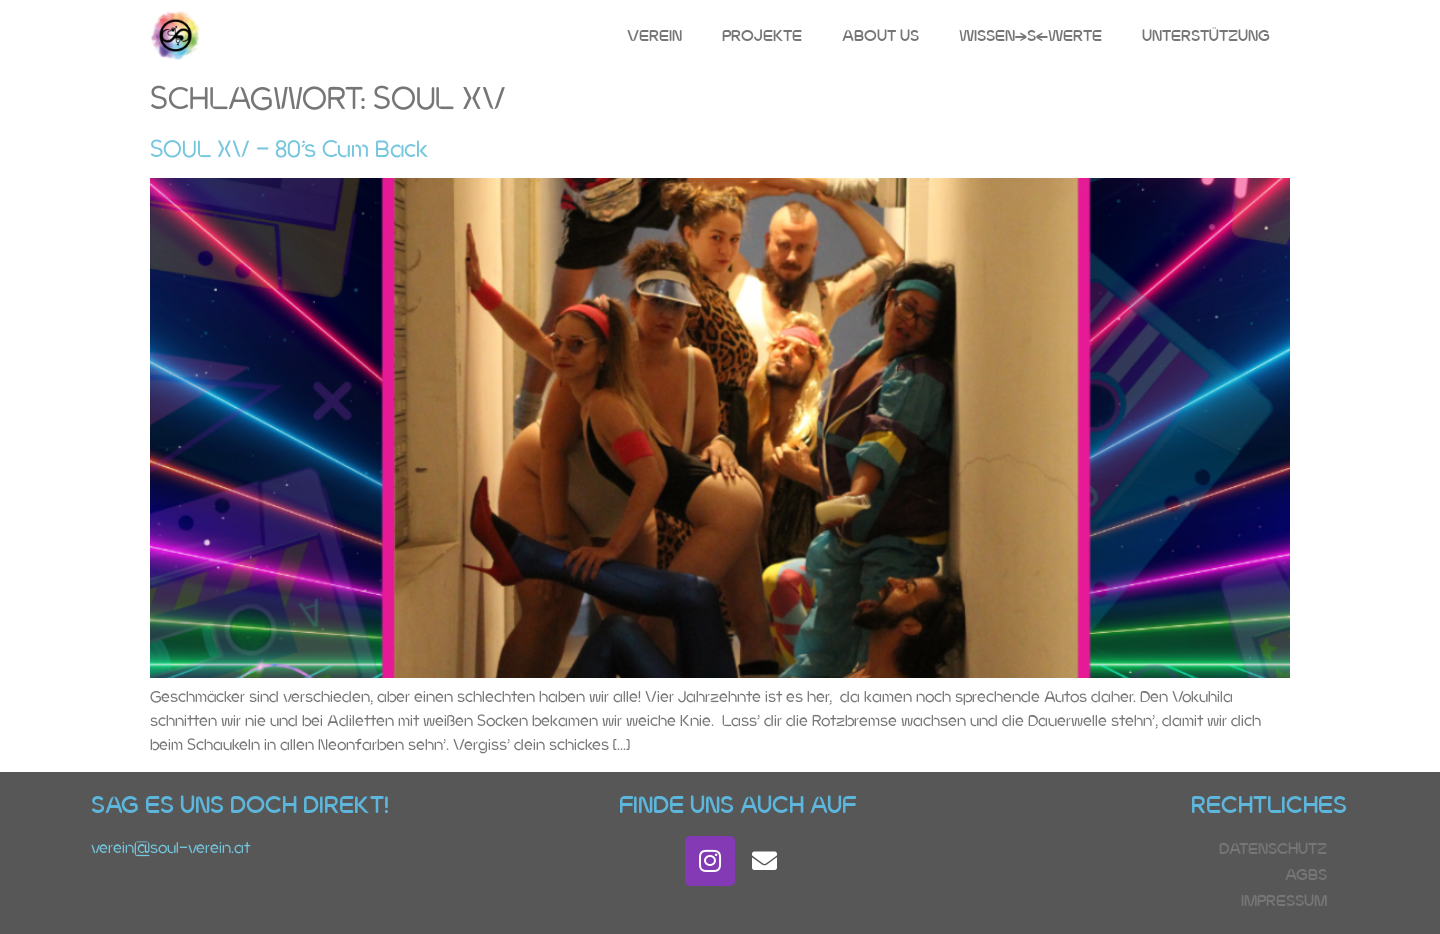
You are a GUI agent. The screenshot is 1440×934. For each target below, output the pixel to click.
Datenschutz (1273, 848)
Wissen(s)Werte (1030, 35)
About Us (880, 35)
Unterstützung (1206, 35)
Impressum (1284, 900)
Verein (654, 35)
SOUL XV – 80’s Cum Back (289, 148)
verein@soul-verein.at (170, 847)
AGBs (1306, 874)
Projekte (762, 35)
